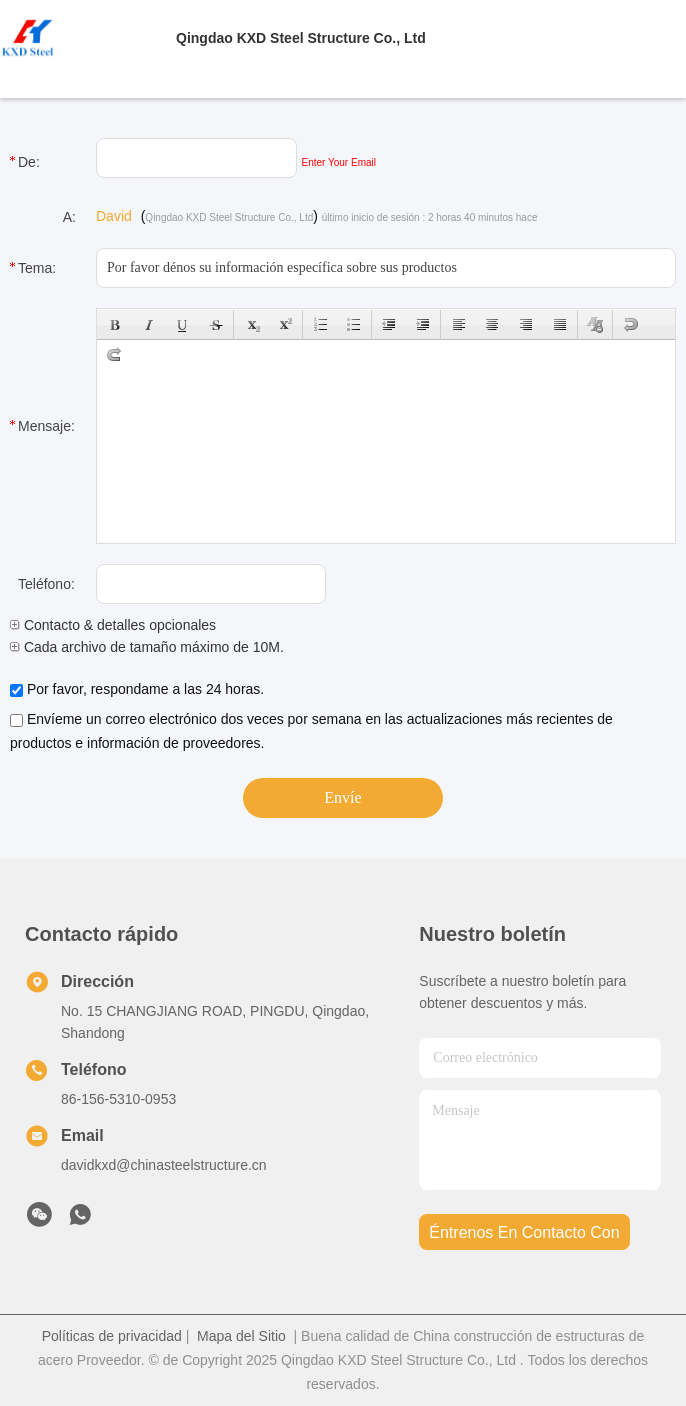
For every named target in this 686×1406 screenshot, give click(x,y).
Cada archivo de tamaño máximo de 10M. (147, 647)
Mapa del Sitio (241, 1336)
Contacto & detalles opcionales (113, 625)
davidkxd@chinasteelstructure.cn (164, 1165)
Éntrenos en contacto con (524, 1232)
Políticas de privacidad (112, 1336)
